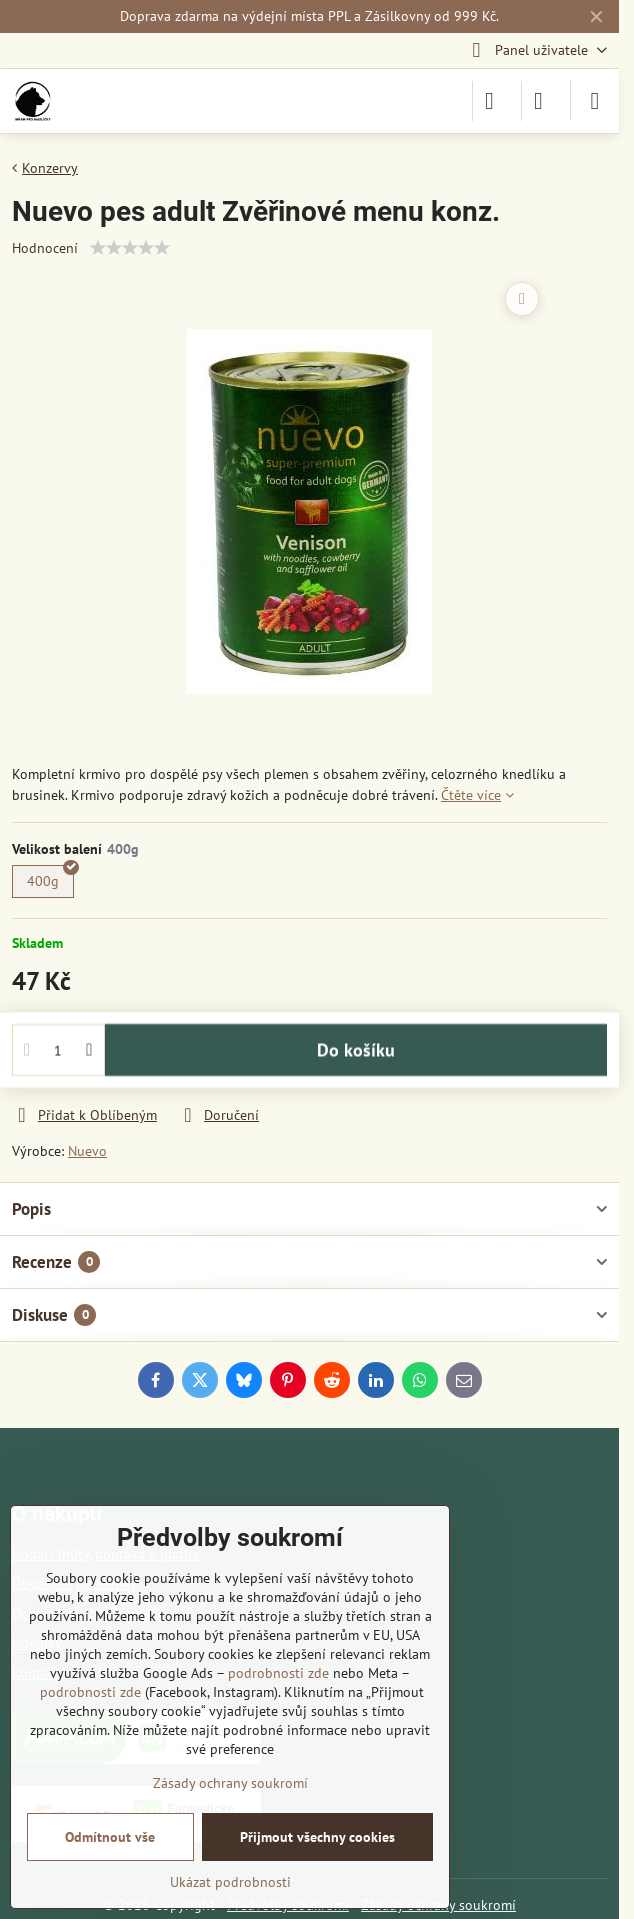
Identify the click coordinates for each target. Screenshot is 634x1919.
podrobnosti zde (278, 1673)
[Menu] (595, 101)
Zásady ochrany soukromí (230, 1783)
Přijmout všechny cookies (317, 1837)
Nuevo (87, 1151)
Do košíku (356, 1057)
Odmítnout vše (110, 1837)
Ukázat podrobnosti (230, 1882)
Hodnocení (45, 248)
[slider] (130, 248)
